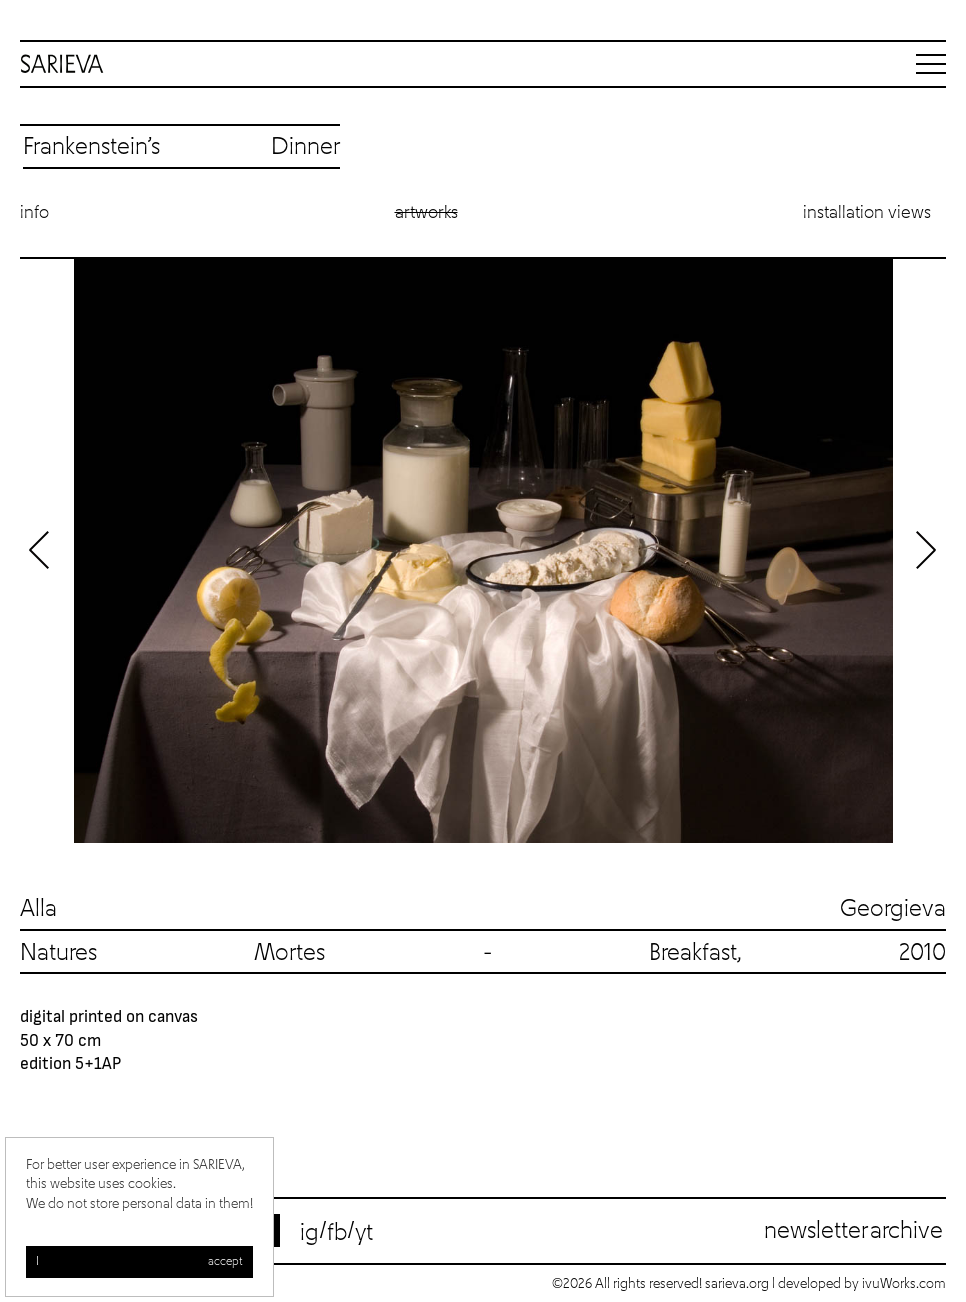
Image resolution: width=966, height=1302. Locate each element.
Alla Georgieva (483, 909)
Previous (40, 550)
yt (364, 1233)
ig (309, 1233)
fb (337, 1233)
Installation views (867, 213)
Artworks (426, 213)
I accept (139, 1262)
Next (926, 550)
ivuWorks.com (904, 1284)
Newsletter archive (853, 1231)
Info (34, 213)
